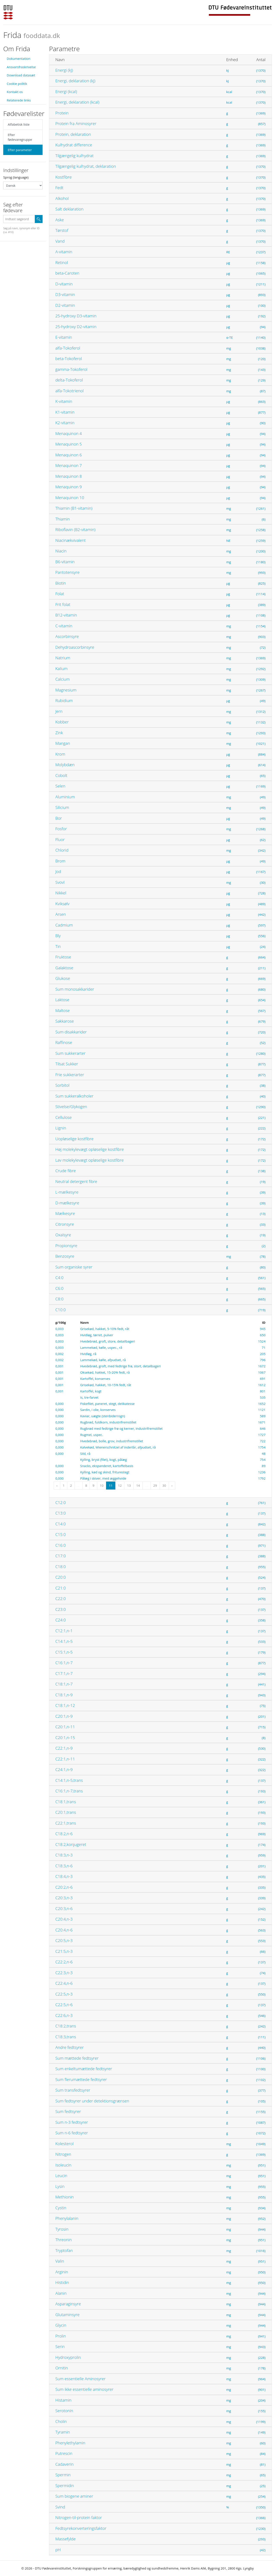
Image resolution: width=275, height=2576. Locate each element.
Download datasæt (21, 75)
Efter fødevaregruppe (20, 137)
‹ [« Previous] (56, 1485)
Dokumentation (18, 58)
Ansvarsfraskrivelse (21, 67)
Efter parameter (20, 150)
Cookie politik (17, 83)
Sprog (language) (16, 177)
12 (120, 1485)
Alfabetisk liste (19, 124)
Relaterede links (19, 100)
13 (129, 1485)
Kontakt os (15, 92)
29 (155, 1485)
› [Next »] (172, 1485)
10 (101, 1485)
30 (164, 1485)
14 (138, 1485)
